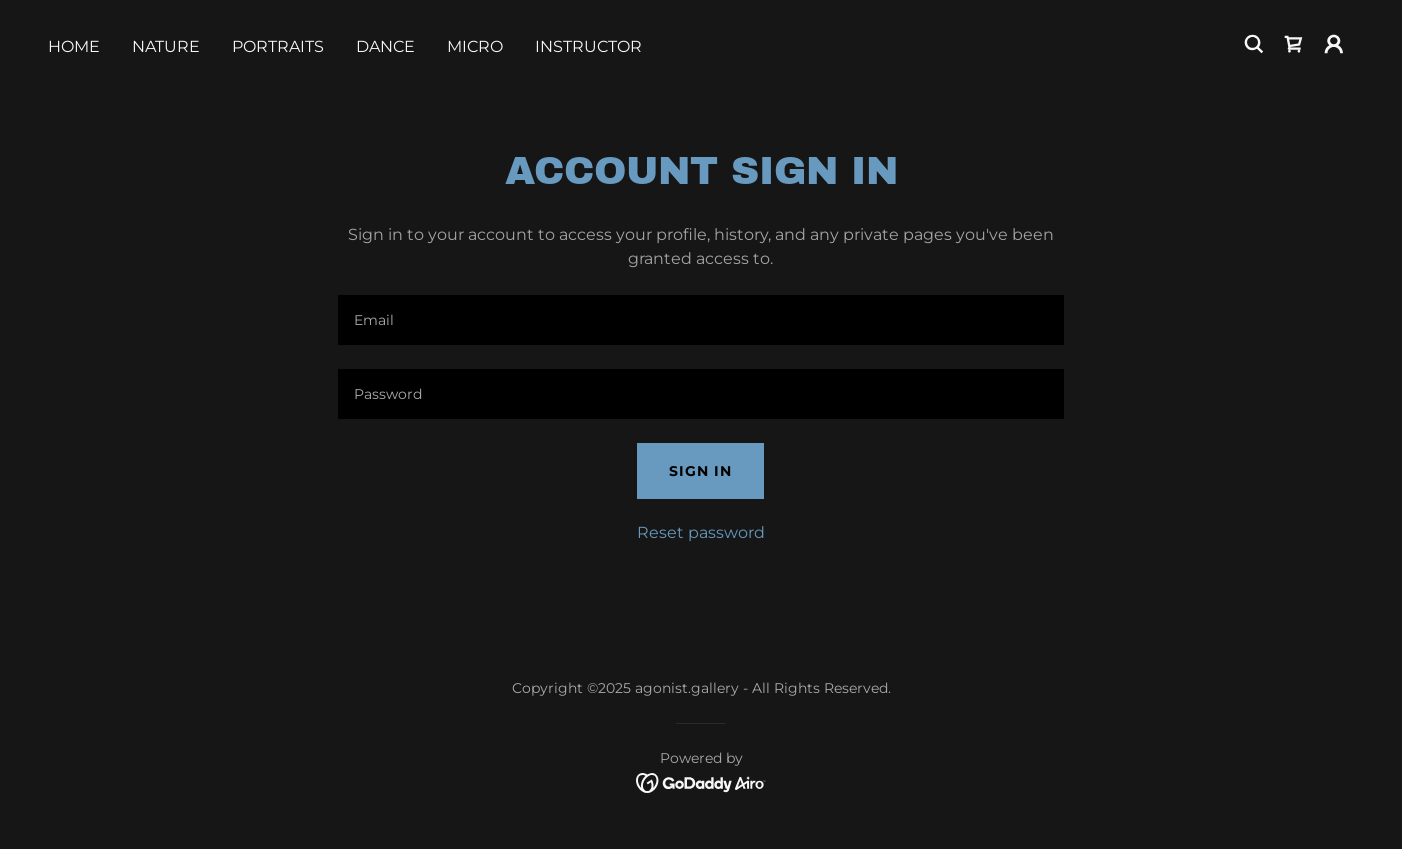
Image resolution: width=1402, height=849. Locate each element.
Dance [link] (385, 46)
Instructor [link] (588, 46)
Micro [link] (475, 46)
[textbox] (700, 320)
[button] (1334, 44)
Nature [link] (166, 46)
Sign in (700, 471)
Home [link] (74, 46)
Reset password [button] (701, 532)
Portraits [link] (278, 46)
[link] (1294, 44)
